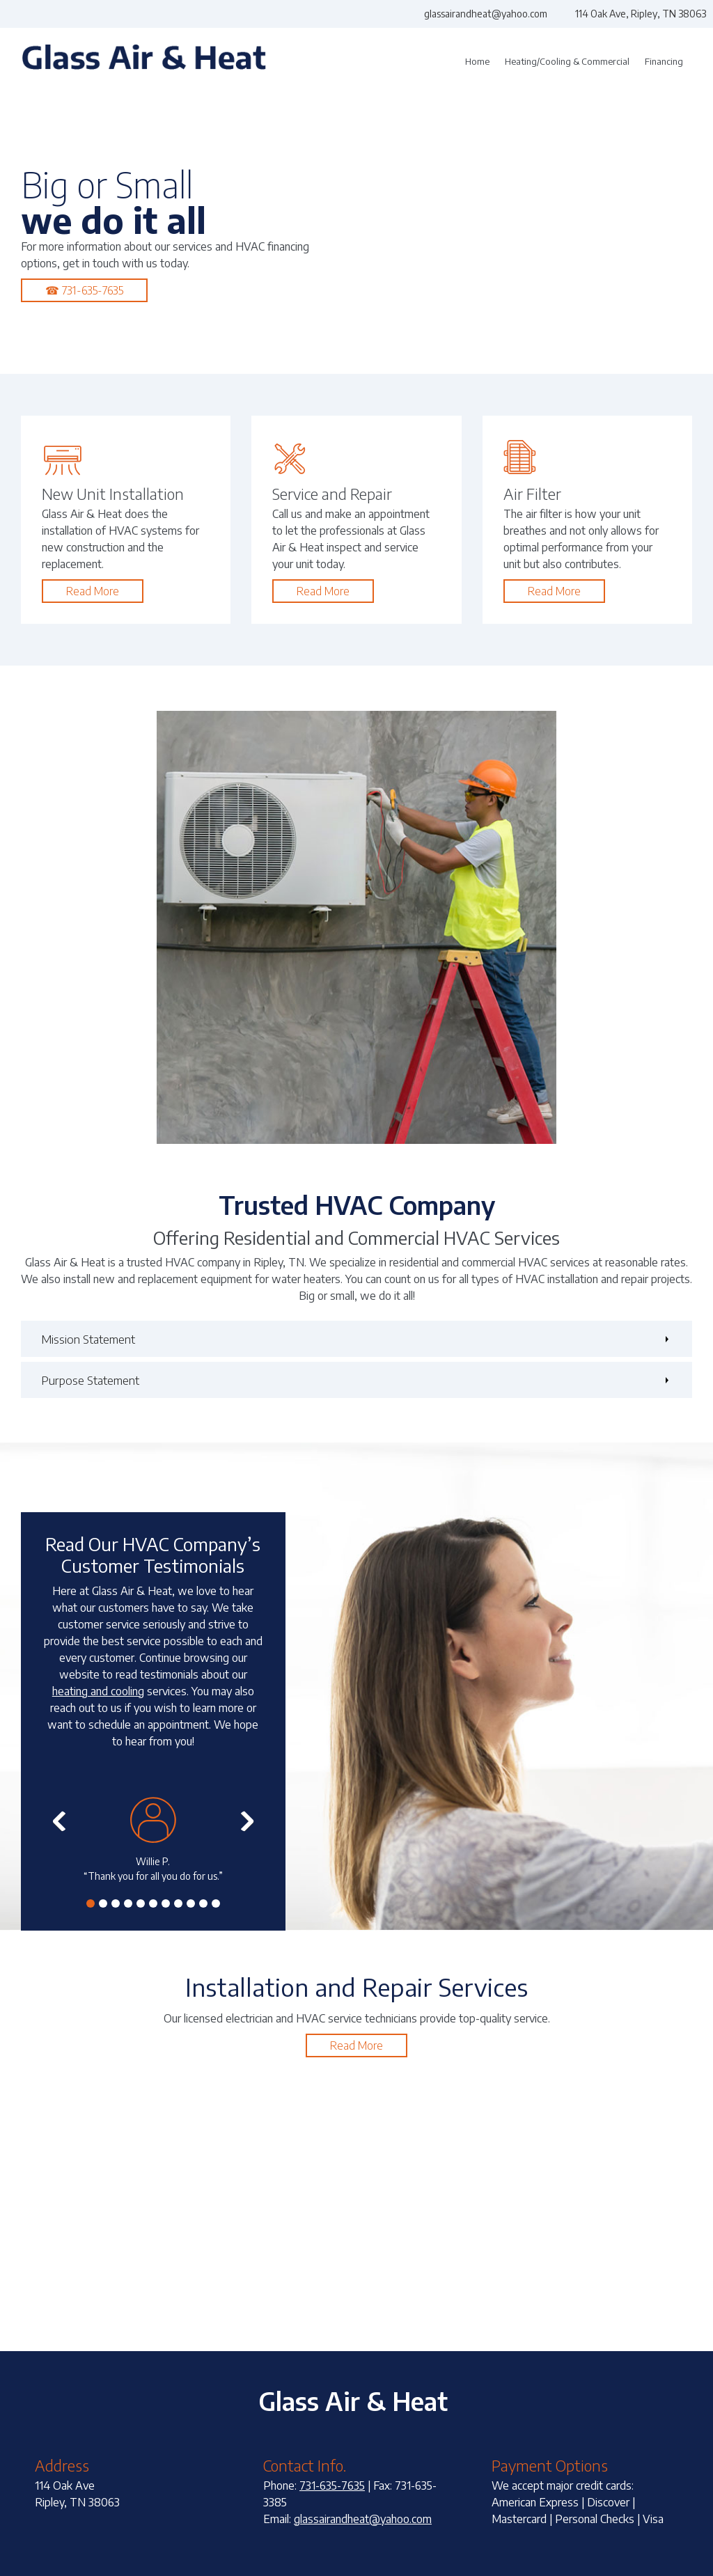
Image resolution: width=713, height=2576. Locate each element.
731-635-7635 (332, 2485)
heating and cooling (98, 1691)
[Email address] (478, 13)
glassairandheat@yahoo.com (363, 2519)
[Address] (633, 13)
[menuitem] (477, 61)
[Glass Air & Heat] (144, 62)
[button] (153, 1840)
